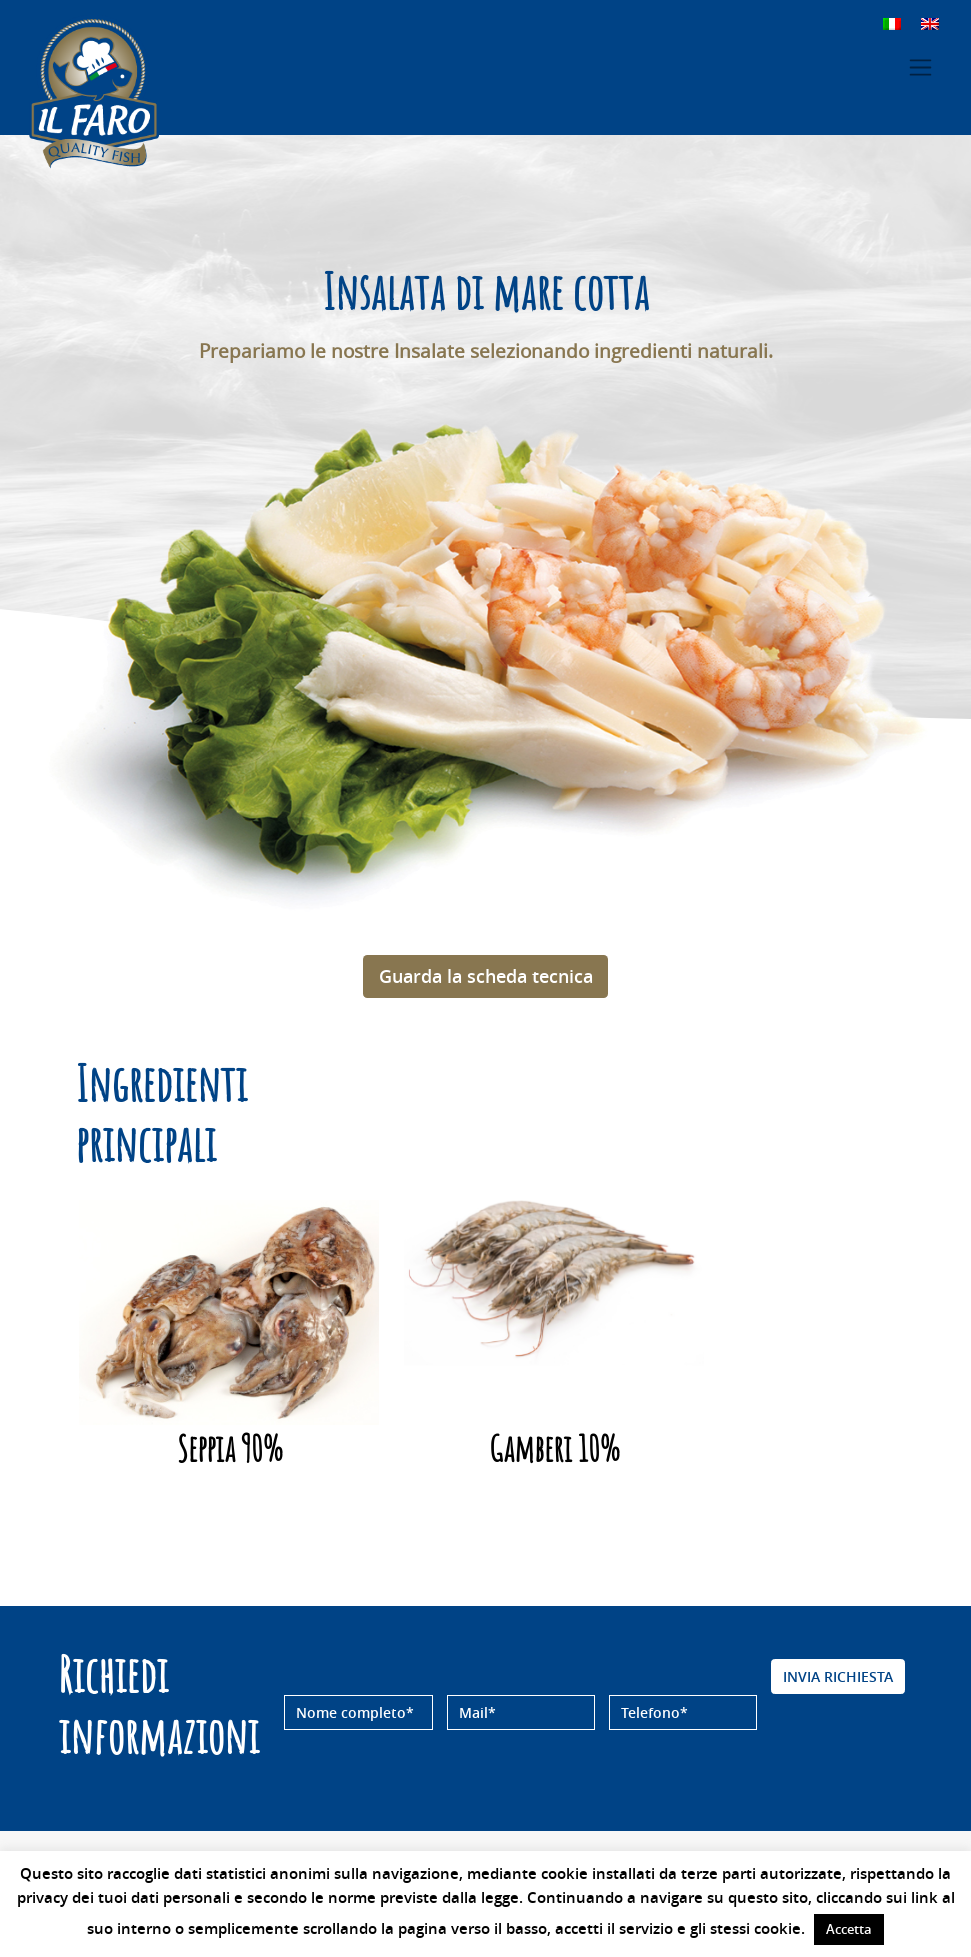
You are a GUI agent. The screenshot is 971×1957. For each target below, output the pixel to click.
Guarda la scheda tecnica (486, 976)
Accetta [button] (849, 1929)
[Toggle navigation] (920, 67)
